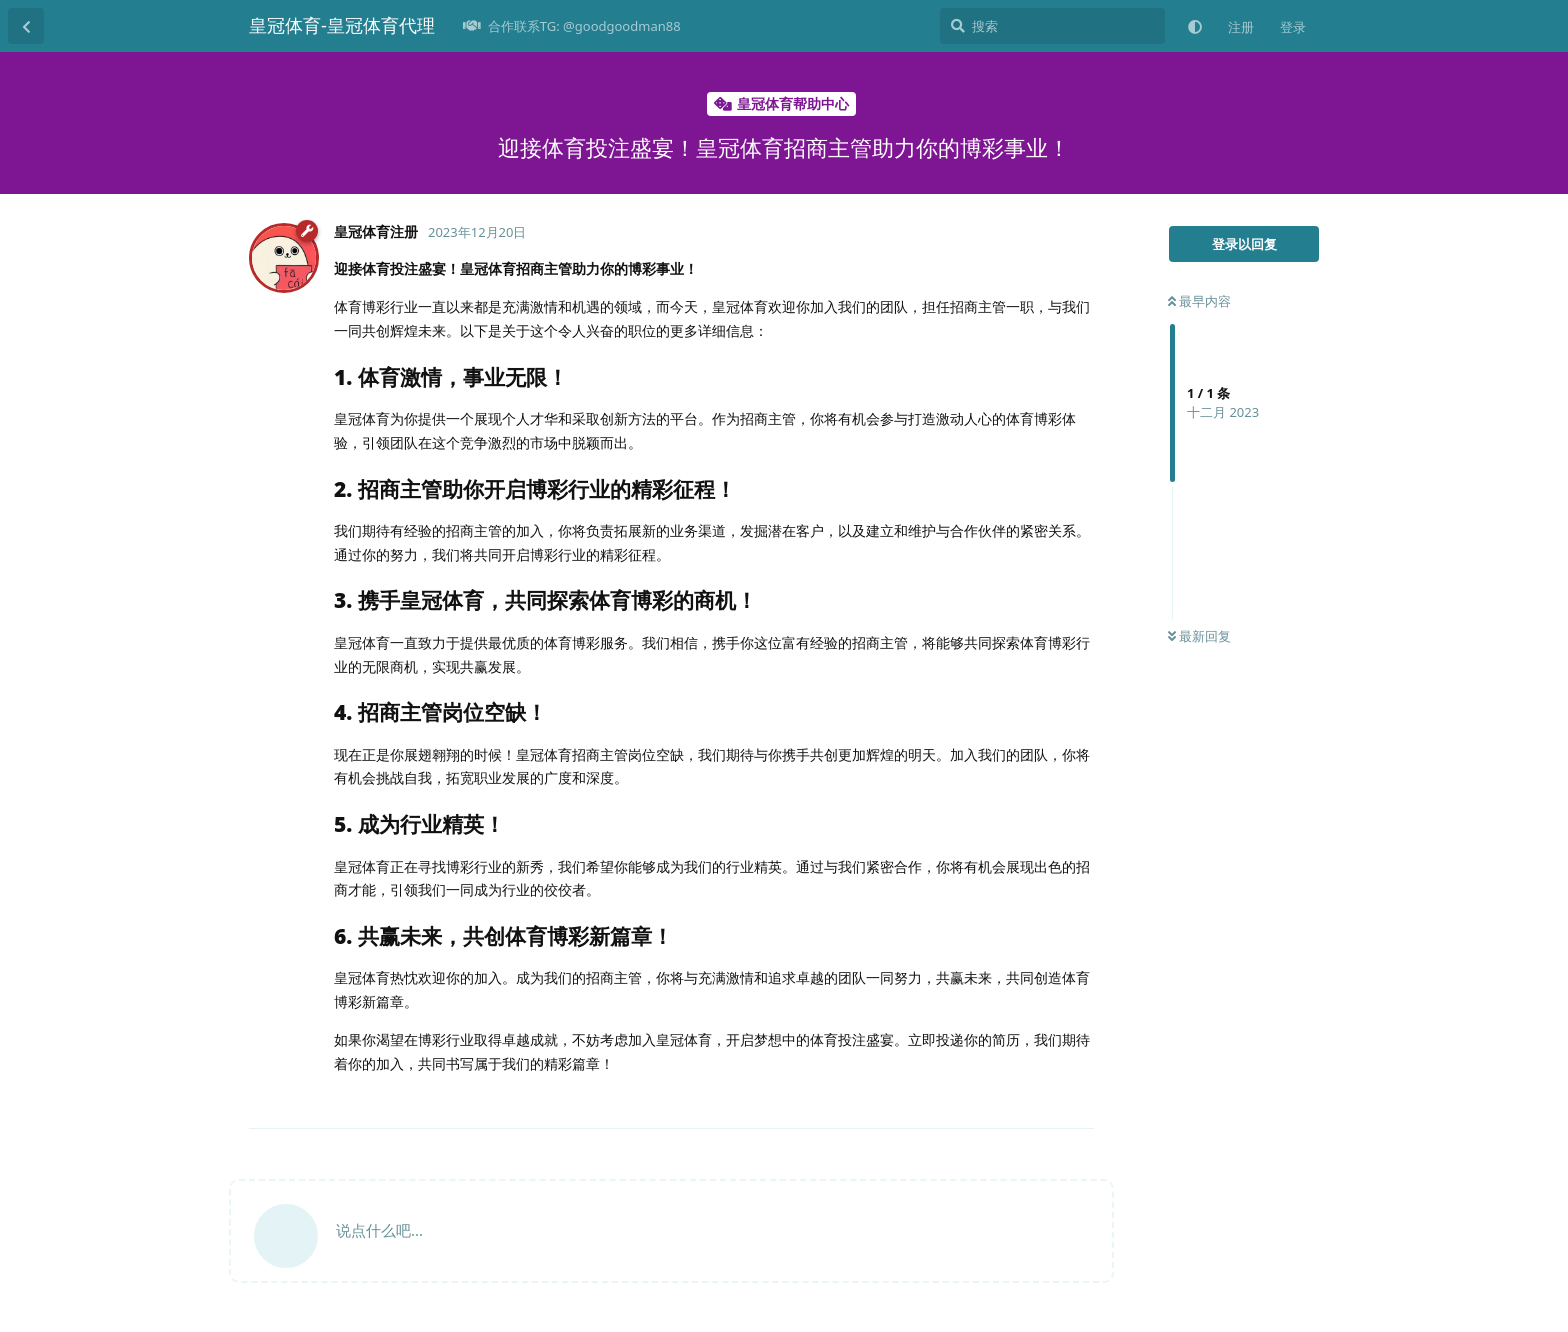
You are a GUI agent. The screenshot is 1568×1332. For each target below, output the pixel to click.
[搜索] (1052, 26)
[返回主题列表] (26, 26)
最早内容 (1199, 301)
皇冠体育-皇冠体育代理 (342, 25)
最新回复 (1199, 636)
